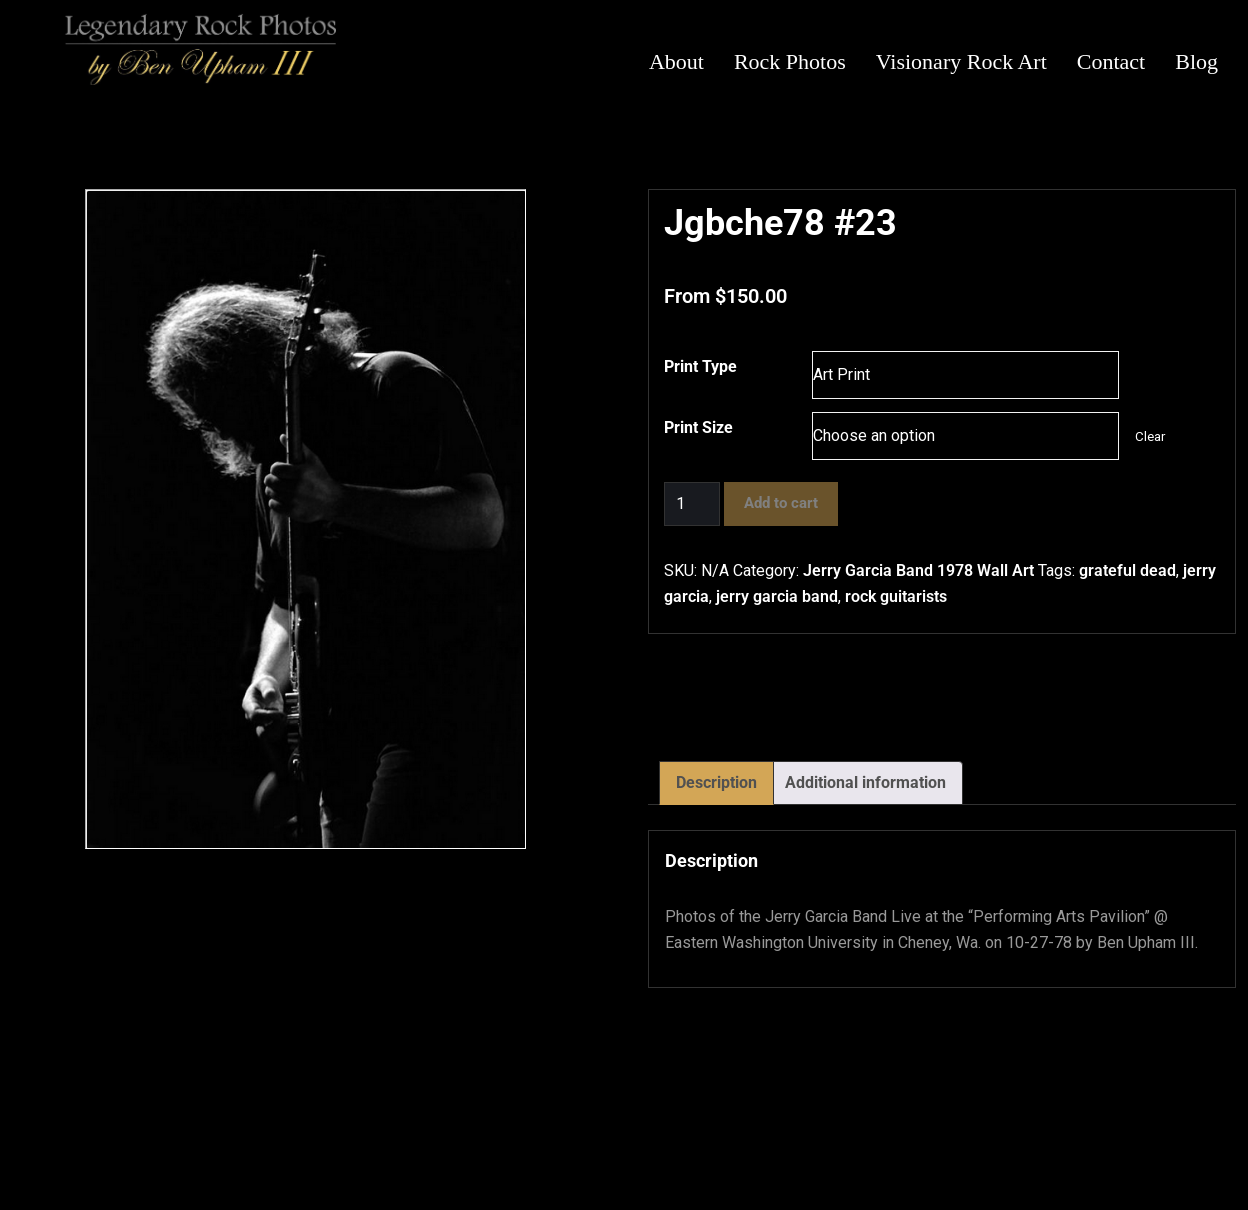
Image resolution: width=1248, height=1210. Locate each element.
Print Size (698, 427)
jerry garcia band (777, 596)
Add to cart (781, 503)
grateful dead (1127, 570)
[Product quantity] (692, 504)
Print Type (700, 366)
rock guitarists (896, 596)
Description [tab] (716, 782)
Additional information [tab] (865, 782)
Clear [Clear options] (1150, 436)
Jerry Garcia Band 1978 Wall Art (918, 570)
